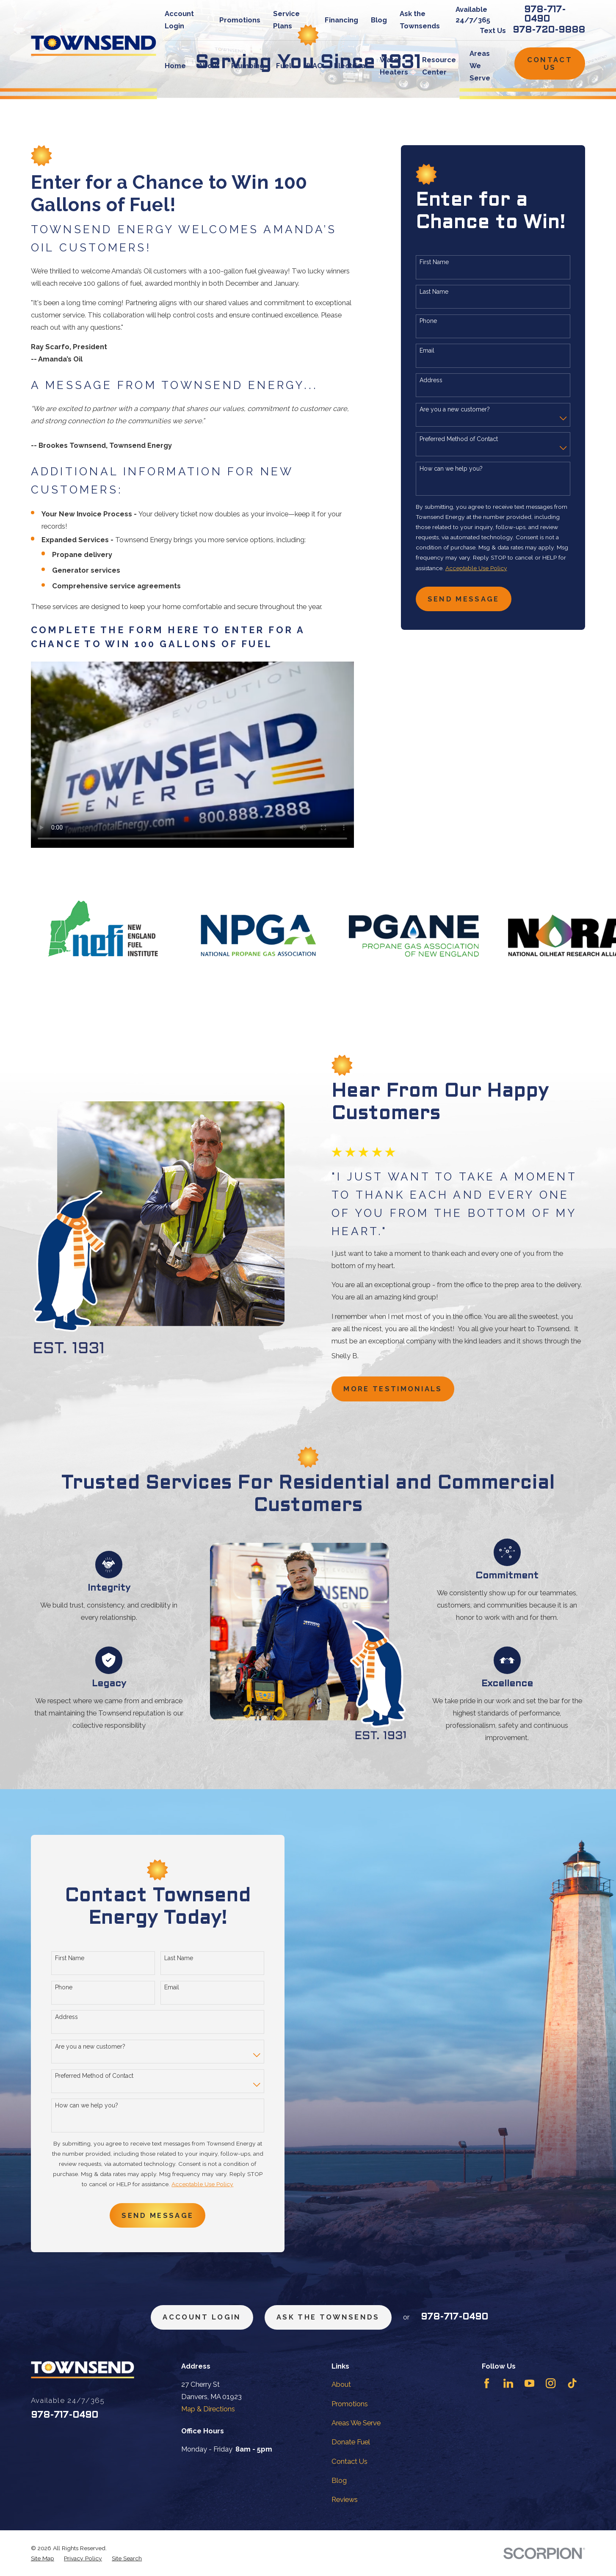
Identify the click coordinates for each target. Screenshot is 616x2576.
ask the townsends (327, 2317)
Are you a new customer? (455, 409)
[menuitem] (42, 2558)
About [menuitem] (208, 65)
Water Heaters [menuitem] (394, 65)
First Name (434, 262)
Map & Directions (208, 2409)
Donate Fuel (350, 2442)
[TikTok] (572, 2383)
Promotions (239, 20)
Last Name (434, 291)
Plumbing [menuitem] (247, 65)
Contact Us (549, 63)
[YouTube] (529, 2383)
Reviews (344, 2499)
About (341, 2384)
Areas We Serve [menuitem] (480, 65)
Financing (341, 20)
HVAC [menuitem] (312, 65)
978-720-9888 (549, 30)
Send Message (464, 599)
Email (427, 350)
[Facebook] (487, 2383)
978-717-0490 (545, 15)
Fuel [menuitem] (283, 65)
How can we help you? (451, 468)
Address (431, 380)
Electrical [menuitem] (350, 65)
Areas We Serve (356, 2423)
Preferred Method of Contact (459, 439)
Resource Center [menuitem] (439, 65)
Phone (428, 320)
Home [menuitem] (175, 65)
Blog (379, 20)
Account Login (202, 2317)
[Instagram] (550, 2383)
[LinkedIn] (508, 2383)
